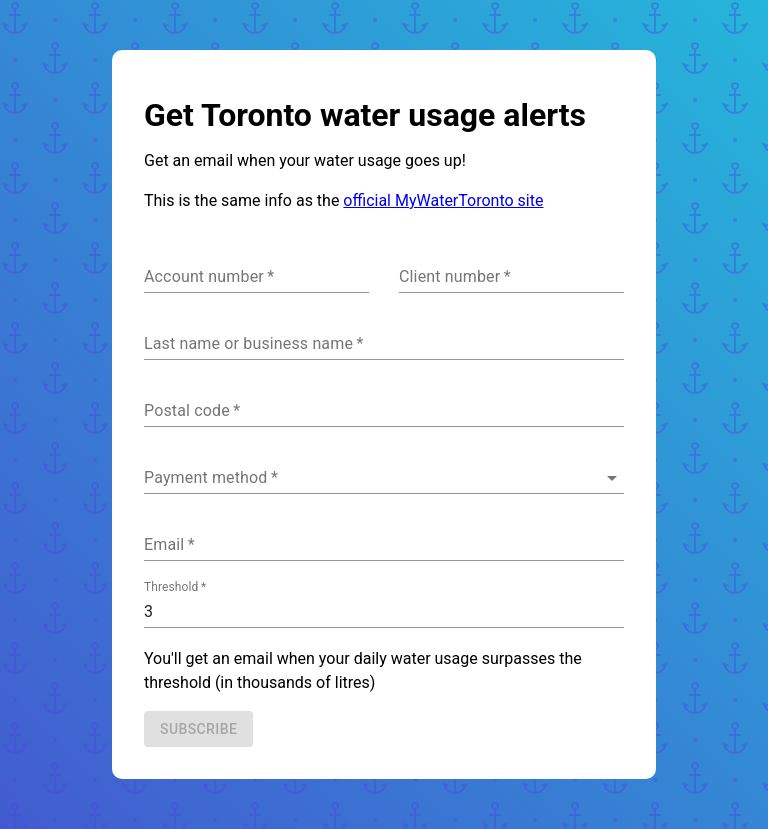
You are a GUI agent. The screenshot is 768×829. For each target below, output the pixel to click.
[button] (384, 478)
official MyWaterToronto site (443, 200)
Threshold (175, 587)
